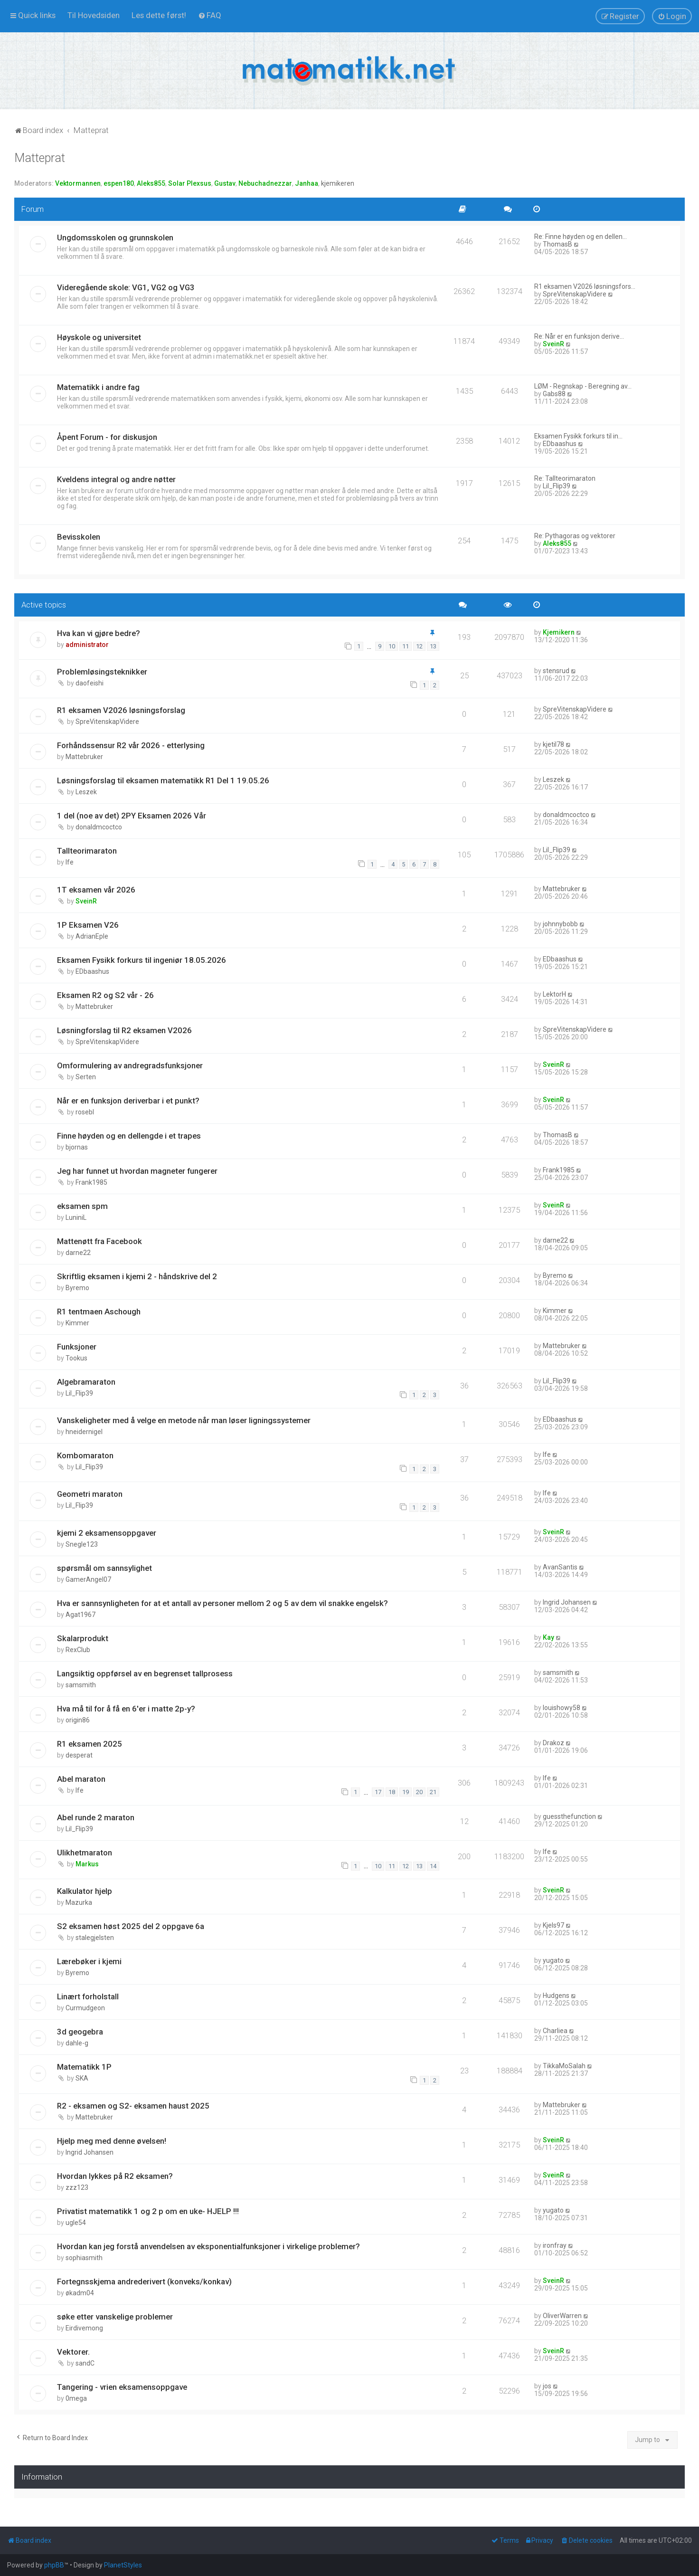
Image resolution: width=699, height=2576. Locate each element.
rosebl (85, 1112)
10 (391, 646)
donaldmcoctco (99, 827)
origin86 (78, 1720)
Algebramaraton (86, 1382)
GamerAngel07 (88, 1579)
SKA (82, 2078)
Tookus (76, 1358)
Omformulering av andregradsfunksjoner (130, 1065)
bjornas (77, 1147)
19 (405, 1792)
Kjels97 (553, 1925)
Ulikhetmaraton (84, 1852)
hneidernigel (84, 1431)
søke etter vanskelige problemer (115, 2316)
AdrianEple (92, 936)
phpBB (54, 2565)
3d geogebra (80, 2031)
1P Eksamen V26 (88, 925)
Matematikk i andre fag (98, 387)
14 (433, 1866)
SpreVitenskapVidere (574, 294)
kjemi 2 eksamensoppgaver (106, 1533)
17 (378, 1792)
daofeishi (90, 683)
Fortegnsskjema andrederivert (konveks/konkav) (144, 2281)
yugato (553, 1960)
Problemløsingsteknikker (102, 671)
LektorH (554, 994)
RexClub (78, 1650)
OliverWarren (562, 2315)
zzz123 (77, 2187)
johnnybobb (560, 924)
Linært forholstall (88, 1996)
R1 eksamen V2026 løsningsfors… (584, 286)
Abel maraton (81, 1779)
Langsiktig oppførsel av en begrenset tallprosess (145, 1673)
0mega (76, 2398)
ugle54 (76, 2222)
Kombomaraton (85, 1455)
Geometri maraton (90, 1494)
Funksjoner (76, 1346)
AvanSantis (560, 1567)
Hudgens (556, 1995)
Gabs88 (554, 394)
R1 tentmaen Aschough (99, 1311)
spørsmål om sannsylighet (104, 1568)
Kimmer (77, 1323)
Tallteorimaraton (87, 850)
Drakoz (553, 1743)
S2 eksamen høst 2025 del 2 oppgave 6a (130, 1926)
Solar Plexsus (189, 183)
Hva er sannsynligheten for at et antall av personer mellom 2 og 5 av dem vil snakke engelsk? (222, 1603)
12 (419, 646)
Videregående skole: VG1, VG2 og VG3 (126, 287)
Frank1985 (91, 1182)
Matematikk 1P (84, 2067)
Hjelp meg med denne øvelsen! (111, 2141)
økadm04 (80, 2293)
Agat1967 (80, 1614)
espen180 (119, 183)
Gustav (225, 183)
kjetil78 (553, 744)
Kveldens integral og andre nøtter (116, 479)
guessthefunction (569, 1816)
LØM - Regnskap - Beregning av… (583, 386)
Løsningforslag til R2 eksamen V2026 (124, 1030)
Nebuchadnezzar (265, 183)
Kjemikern (559, 632)
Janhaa (306, 183)
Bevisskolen (78, 537)
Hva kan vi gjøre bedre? (98, 633)
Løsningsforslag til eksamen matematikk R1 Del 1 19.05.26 (163, 780)
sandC (85, 2363)
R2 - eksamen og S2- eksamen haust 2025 (133, 2105)
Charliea (555, 2030)
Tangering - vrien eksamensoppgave (122, 2387)
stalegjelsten (95, 1937)
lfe (70, 862)
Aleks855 (151, 183)
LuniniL (76, 1217)
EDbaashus (559, 443)
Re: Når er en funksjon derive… (579, 336)
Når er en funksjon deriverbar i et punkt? (128, 1100)
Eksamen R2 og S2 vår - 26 (105, 995)
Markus (87, 1864)
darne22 (78, 1252)
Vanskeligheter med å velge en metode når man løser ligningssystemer (184, 1420)
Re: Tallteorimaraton (564, 478)
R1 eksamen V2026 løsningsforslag (121, 710)
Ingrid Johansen (567, 1602)
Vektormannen (78, 183)
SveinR (553, 344)
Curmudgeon (85, 2008)
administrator (87, 644)
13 (433, 646)
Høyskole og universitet (99, 337)
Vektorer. (73, 2352)
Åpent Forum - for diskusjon (107, 437)
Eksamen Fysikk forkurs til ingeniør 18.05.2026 (141, 960)
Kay (548, 1637)
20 (419, 1792)
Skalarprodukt (82, 1638)
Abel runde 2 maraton (95, 1817)
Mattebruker (84, 756)
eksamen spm (82, 1206)
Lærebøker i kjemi (89, 1961)
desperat (79, 1755)
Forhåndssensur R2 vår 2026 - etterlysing (131, 745)
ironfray (555, 2245)
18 (391, 1792)
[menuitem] (93, 15)
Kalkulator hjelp (84, 1891)
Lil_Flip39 (556, 486)
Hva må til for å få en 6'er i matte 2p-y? (126, 1708)
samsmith (81, 1685)
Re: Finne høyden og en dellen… (580, 236)
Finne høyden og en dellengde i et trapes (129, 1136)
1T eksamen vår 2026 (96, 889)
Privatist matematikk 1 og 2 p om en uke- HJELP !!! (148, 2211)
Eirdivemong (84, 2328)
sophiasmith (84, 2258)
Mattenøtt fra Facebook (99, 1241)
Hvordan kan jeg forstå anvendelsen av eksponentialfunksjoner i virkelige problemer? (208, 2246)
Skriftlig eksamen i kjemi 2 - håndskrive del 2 (137, 1276)
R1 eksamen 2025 (89, 1744)
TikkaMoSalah (564, 2066)
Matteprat (39, 158)
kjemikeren (337, 183)
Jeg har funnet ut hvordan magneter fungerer (137, 1171)
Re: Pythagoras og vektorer (574, 536)
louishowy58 (561, 1707)
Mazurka (79, 1902)
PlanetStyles (123, 2565)
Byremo (77, 1288)
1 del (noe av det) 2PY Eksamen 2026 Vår (131, 815)
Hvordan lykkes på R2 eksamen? (115, 2176)
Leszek (86, 792)
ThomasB (557, 244)
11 (405, 646)
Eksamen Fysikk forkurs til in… (578, 436)
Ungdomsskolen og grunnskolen (115, 237)
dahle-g (77, 2043)
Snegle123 (82, 1544)
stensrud (556, 671)
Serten (86, 1077)
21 (433, 1792)
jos (547, 2386)
